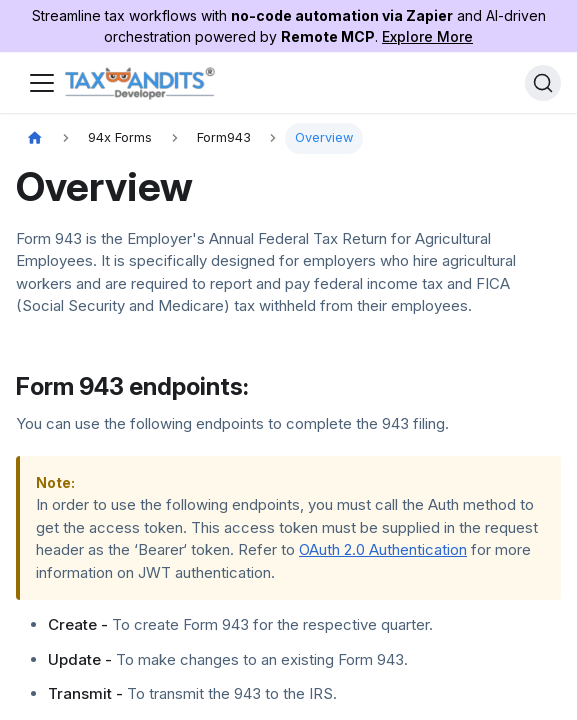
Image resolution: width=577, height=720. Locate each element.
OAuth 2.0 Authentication (383, 549)
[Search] (543, 83)
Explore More (427, 36)
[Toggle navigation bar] (42, 83)
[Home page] (35, 138)
